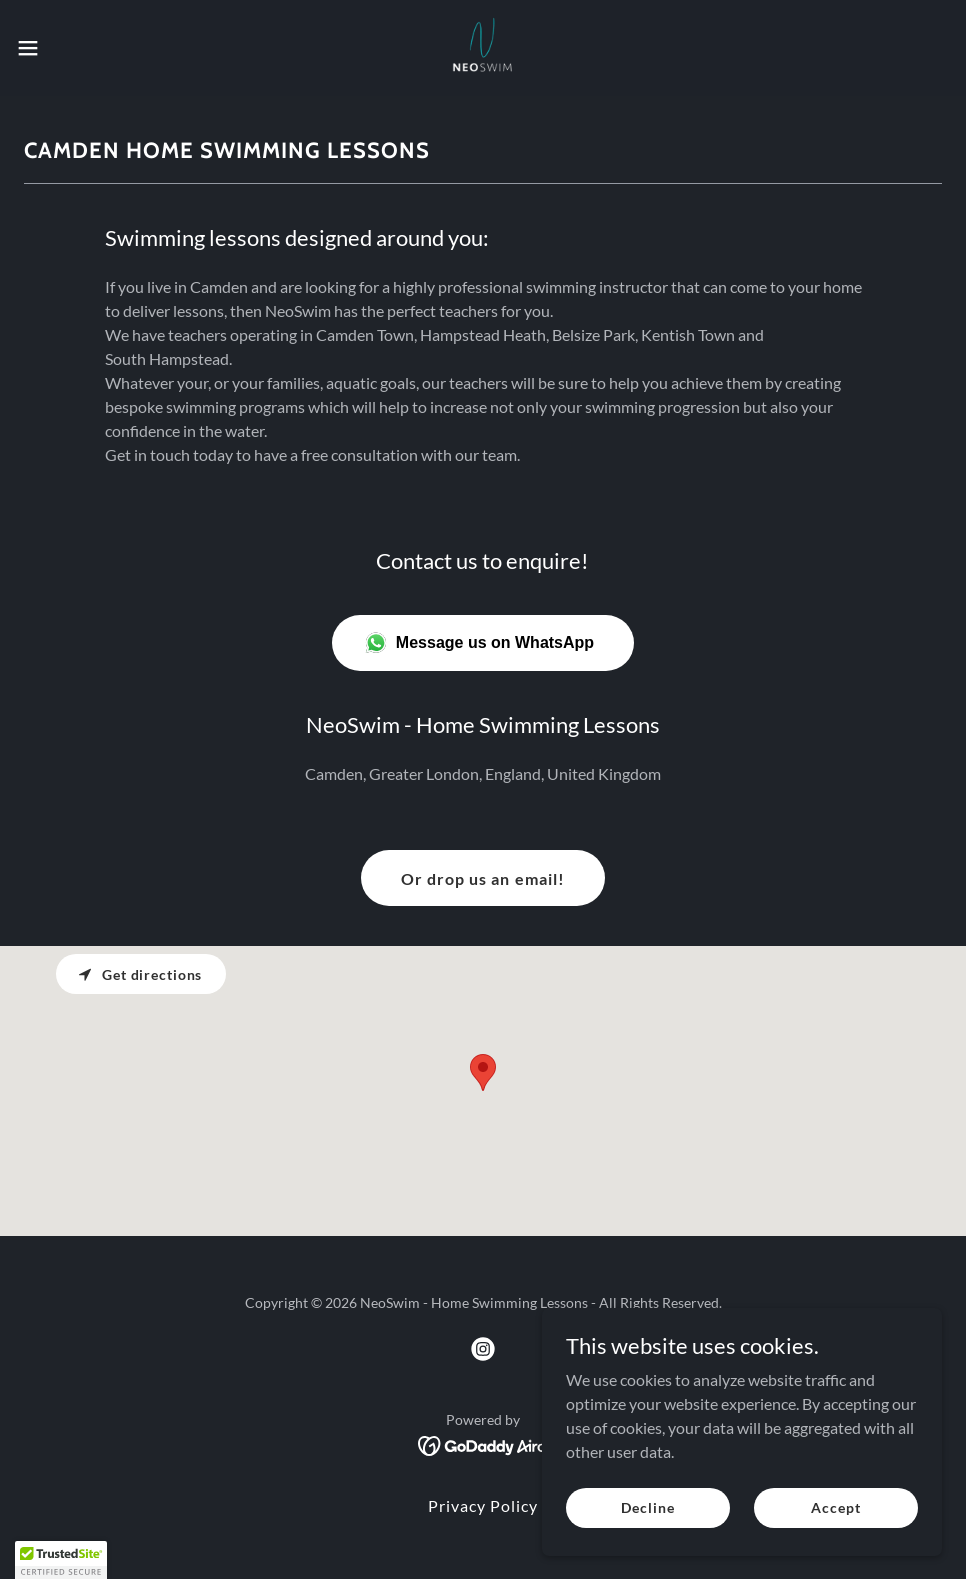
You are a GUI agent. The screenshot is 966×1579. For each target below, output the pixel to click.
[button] (79, 48)
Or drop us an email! (482, 878)
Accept (835, 1507)
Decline (647, 1507)
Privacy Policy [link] (483, 1505)
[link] (483, 48)
